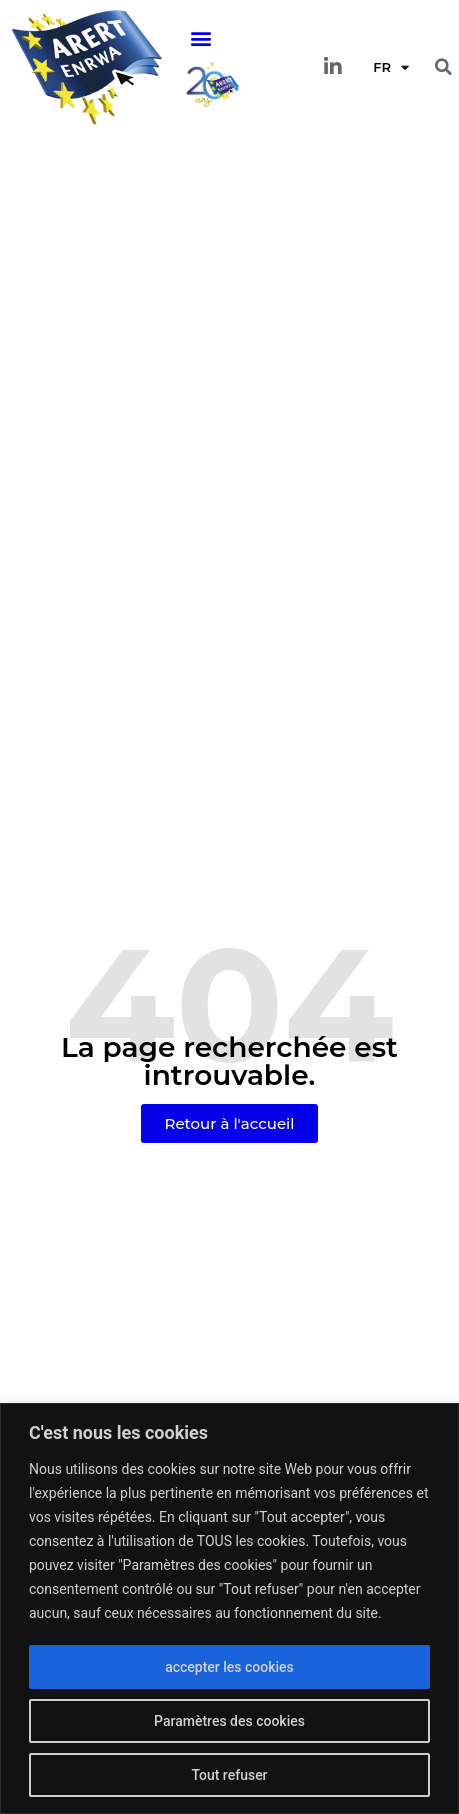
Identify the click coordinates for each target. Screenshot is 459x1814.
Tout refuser (229, 1775)
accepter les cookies (229, 1667)
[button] (200, 38)
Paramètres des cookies (229, 1721)
